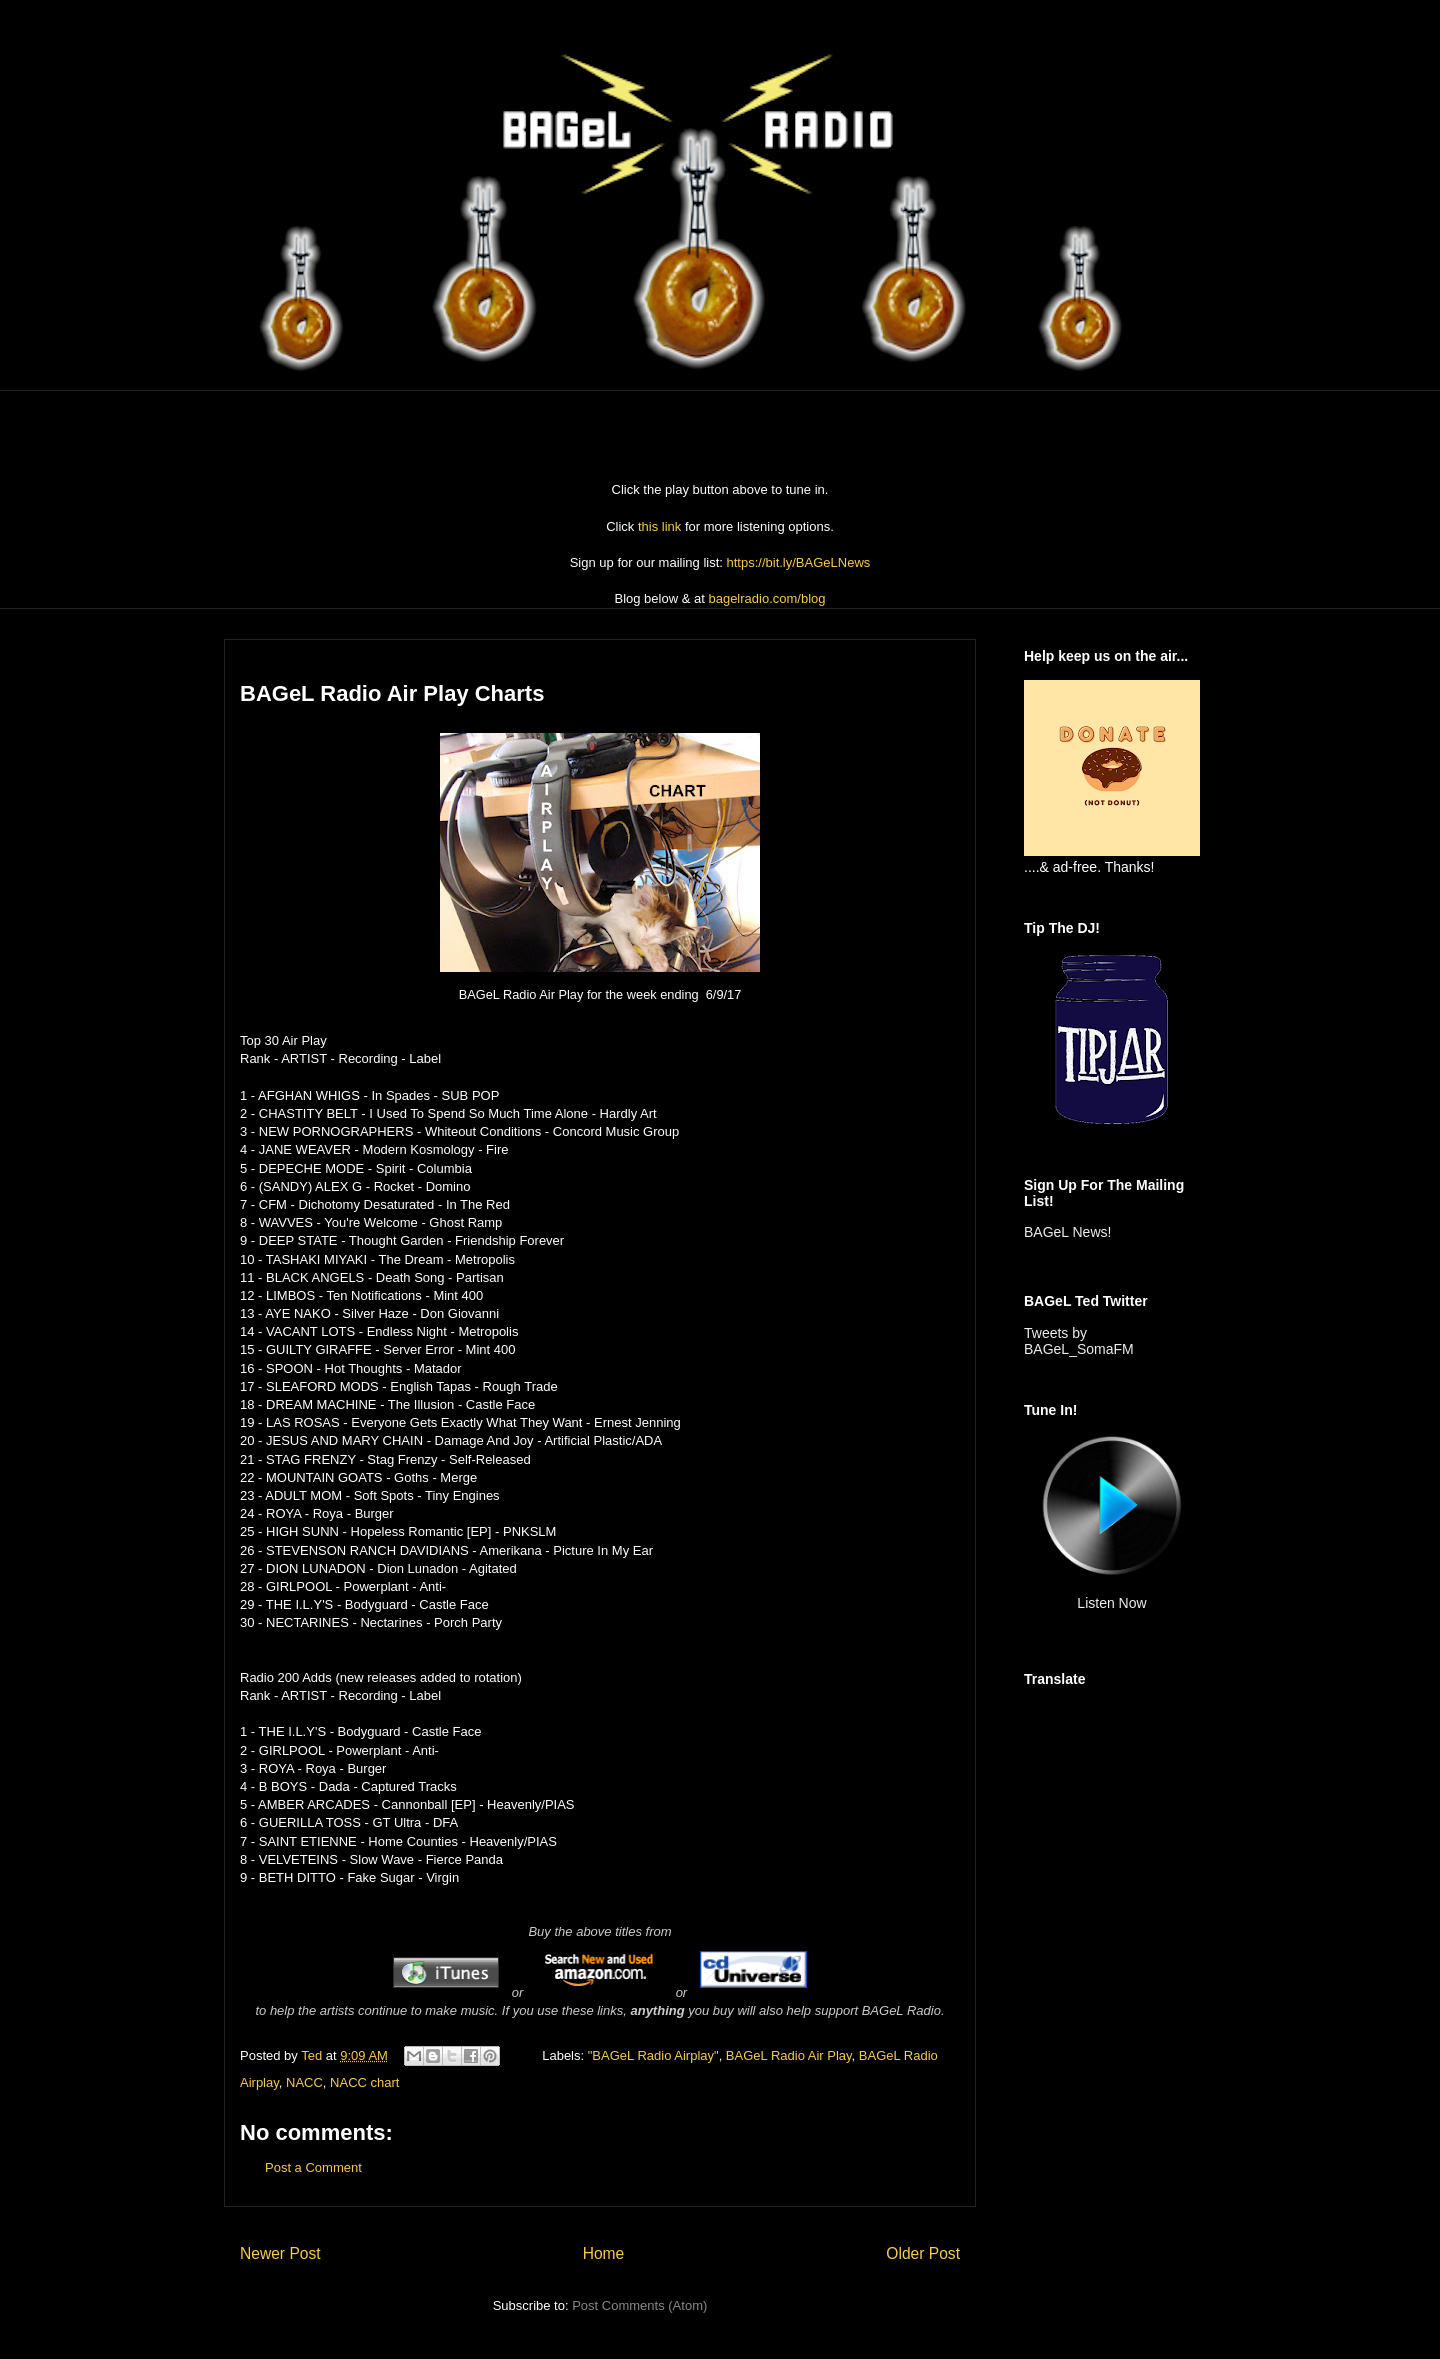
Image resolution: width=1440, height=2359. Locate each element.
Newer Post (280, 2253)
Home (604, 2253)
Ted (313, 2055)
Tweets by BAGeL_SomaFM (1079, 1341)
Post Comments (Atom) (639, 2305)
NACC (304, 2082)
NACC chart (364, 2082)
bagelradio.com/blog (766, 598)
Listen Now (1111, 1603)
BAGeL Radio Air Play (789, 2055)
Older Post (923, 2253)
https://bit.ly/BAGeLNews (799, 562)
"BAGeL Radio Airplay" (653, 2055)
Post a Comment (313, 2167)
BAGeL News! (1067, 1232)
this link (659, 526)
